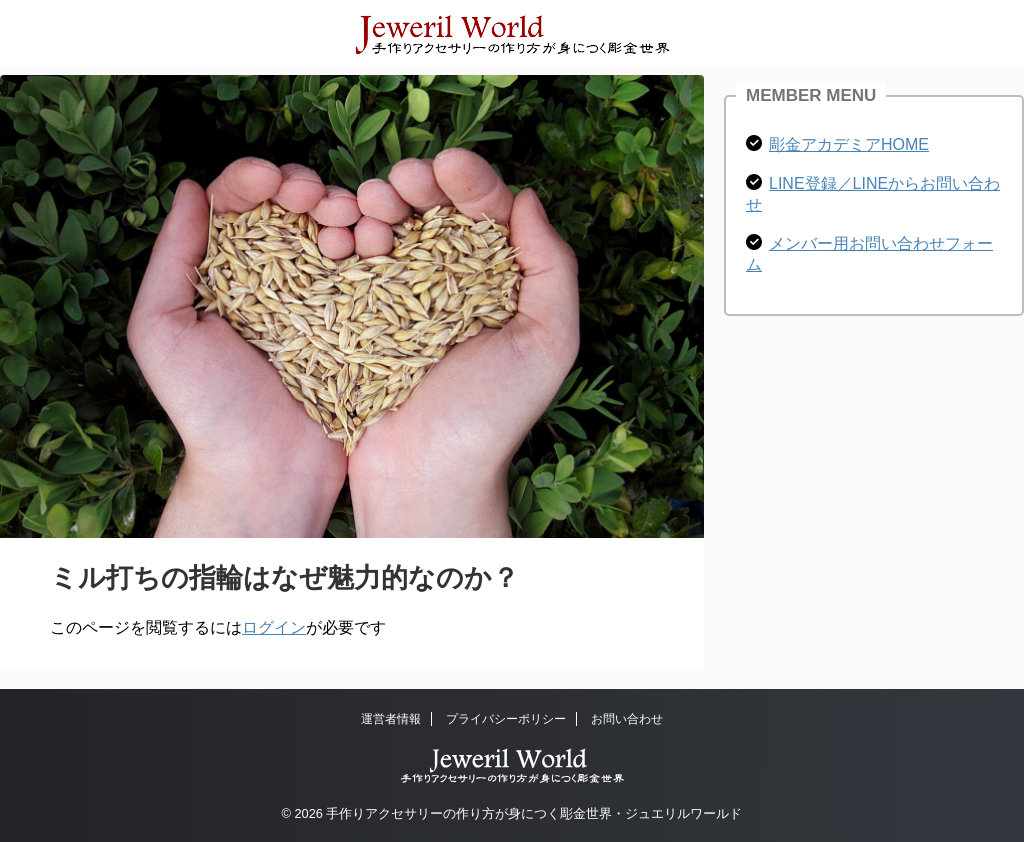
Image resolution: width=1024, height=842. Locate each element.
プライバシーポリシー (506, 719)
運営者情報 (391, 719)
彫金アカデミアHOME (849, 144)
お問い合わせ (627, 719)
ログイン (274, 627)
